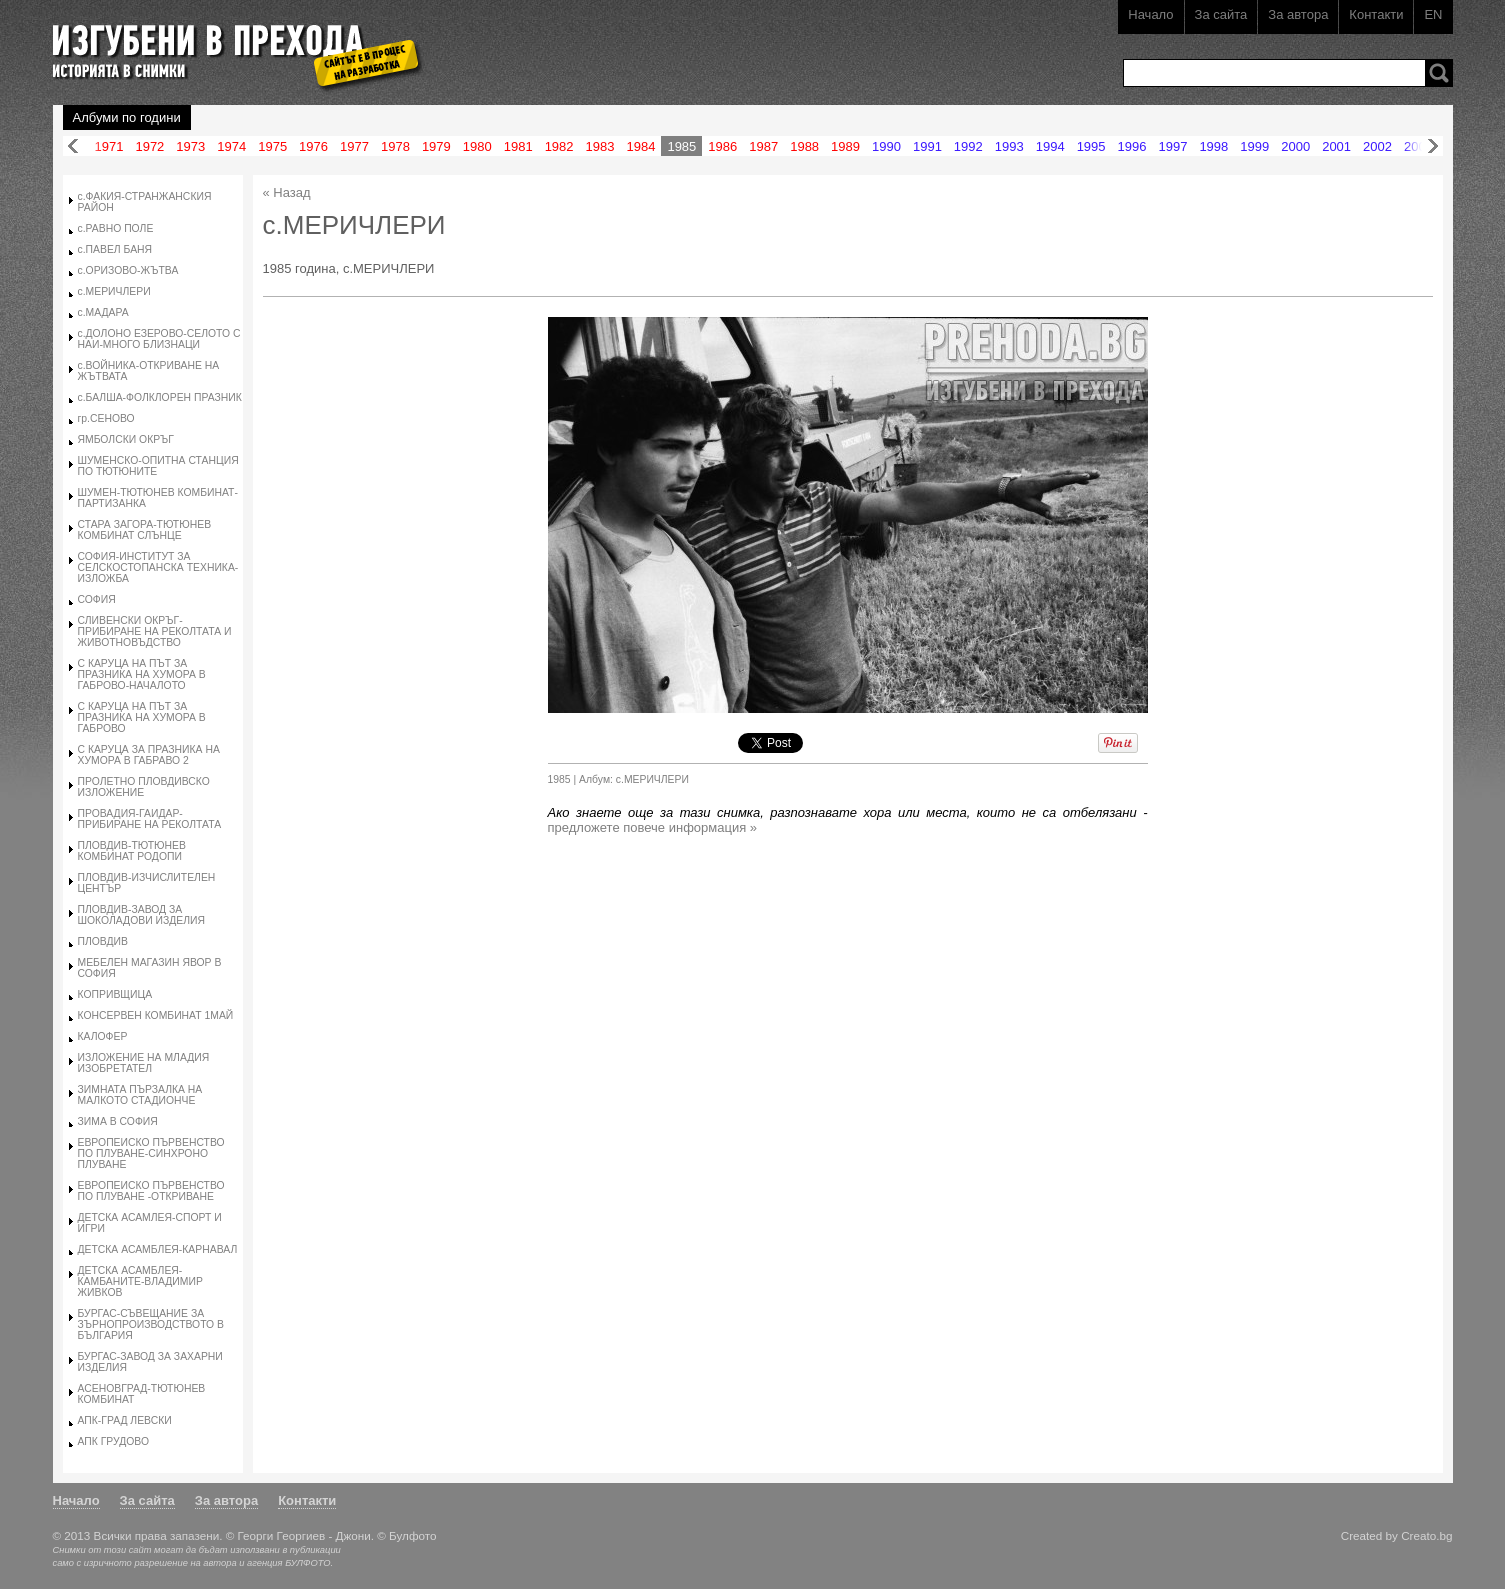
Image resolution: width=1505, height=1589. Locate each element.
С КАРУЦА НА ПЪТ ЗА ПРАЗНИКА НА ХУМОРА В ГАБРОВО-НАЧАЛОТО (142, 674)
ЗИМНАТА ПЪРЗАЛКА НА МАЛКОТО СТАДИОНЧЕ (140, 1095)
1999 (1254, 146)
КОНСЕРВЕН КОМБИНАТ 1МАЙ (156, 1015)
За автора (1298, 14)
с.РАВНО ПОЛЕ (116, 228)
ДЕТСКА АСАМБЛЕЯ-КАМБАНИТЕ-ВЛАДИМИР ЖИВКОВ (140, 1281)
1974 (231, 146)
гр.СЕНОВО (106, 418)
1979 (436, 146)
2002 (1377, 146)
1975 (272, 146)
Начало (1150, 14)
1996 (1132, 146)
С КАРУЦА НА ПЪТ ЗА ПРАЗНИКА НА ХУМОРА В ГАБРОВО (142, 717)
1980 (477, 146)
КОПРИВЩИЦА (115, 994)
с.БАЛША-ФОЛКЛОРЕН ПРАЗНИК (160, 397)
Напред (1433, 146)
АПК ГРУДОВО (113, 1441)
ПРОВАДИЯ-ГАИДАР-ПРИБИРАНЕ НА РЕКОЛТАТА (150, 819)
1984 (640, 146)
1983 (600, 146)
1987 (763, 146)
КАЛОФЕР (103, 1036)
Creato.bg (1426, 1535)
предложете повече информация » (653, 827)
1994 (1050, 146)
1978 (395, 146)
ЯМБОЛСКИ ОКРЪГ (126, 439)
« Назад (287, 192)
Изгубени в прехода (229, 43)
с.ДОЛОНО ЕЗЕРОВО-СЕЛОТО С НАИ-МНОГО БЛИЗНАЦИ (159, 339)
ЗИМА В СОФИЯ (118, 1121)
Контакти (1376, 14)
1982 (559, 146)
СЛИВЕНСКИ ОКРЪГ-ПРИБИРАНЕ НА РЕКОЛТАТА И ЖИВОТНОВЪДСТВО (155, 631)
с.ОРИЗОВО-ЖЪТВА (128, 270)
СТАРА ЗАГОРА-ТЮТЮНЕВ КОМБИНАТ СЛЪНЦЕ (145, 530)
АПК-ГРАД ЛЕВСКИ (125, 1420)
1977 (354, 146)
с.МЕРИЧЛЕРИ (114, 291)
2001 (1336, 146)
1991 (927, 146)
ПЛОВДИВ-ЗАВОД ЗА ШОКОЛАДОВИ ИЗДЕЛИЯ (142, 915)
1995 (1091, 146)
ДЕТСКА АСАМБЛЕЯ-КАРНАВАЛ (158, 1249)
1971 (109, 146)
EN (1433, 14)
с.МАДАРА (103, 312)
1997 (1172, 146)
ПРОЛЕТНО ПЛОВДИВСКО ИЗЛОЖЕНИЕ (144, 787)
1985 (681, 146)
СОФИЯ (97, 599)
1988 (804, 146)
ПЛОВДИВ (103, 941)
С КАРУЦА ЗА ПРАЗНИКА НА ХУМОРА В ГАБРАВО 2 (149, 755)
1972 (149, 146)
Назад (73, 146)
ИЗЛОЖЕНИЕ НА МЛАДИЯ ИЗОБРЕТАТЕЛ (144, 1063)
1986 (722, 146)
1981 (518, 146)
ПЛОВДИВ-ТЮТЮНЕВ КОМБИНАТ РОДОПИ (132, 851)
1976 (313, 146)
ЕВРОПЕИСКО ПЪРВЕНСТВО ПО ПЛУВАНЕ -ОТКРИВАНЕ (151, 1191)
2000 (1295, 146)
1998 (1213, 146)
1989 (845, 146)
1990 (886, 146)
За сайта (1221, 14)
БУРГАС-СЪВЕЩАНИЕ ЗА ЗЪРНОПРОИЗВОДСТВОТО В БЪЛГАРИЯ (151, 1324)
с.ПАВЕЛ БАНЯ (115, 249)
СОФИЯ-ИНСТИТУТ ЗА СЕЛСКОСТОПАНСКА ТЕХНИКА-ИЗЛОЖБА (158, 567)
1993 (1009, 146)
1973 (190, 146)
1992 (968, 146)
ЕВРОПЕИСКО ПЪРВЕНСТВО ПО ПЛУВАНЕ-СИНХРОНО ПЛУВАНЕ (151, 1153)
